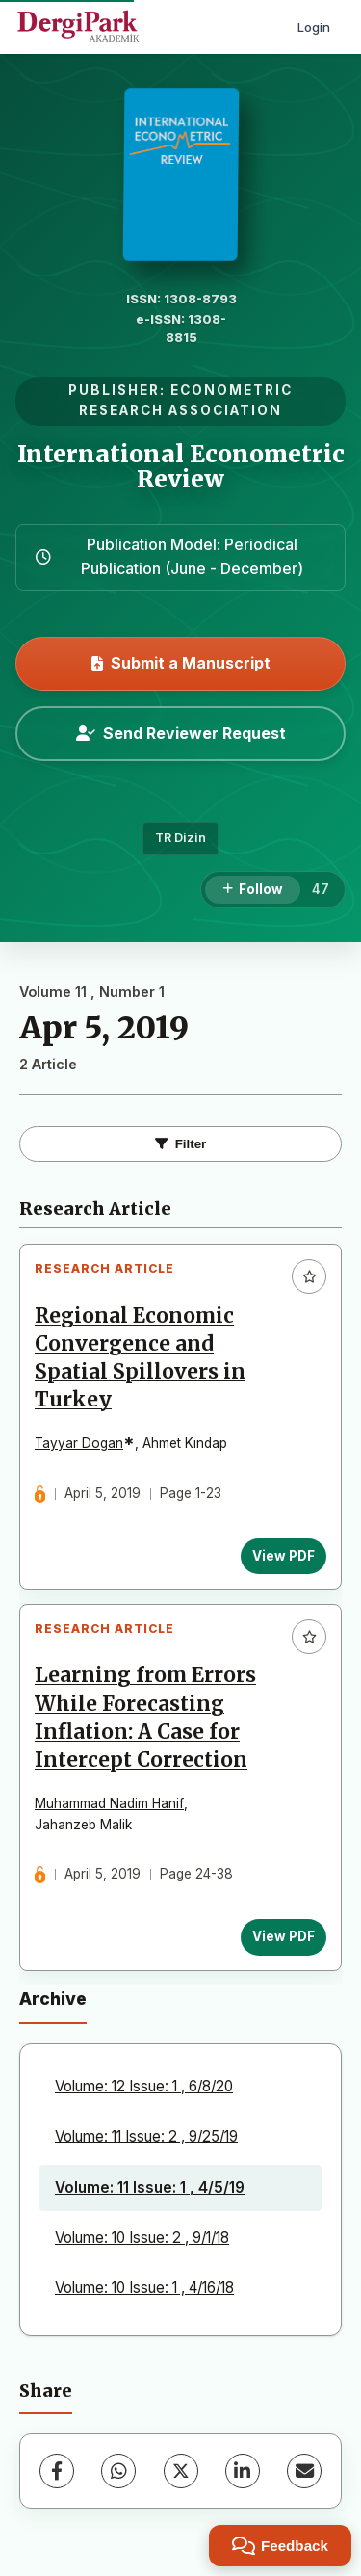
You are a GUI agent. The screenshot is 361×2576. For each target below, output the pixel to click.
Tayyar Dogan (79, 1443)
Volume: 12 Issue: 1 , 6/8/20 (144, 2086)
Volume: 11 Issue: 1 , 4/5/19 (150, 2187)
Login (313, 27)
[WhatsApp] (118, 2471)
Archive (53, 1998)
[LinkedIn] (242, 2471)
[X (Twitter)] (181, 2471)
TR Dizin (180, 837)
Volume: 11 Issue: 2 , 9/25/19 (146, 2136)
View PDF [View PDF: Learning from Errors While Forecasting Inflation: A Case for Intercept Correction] (283, 1936)
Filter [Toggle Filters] (181, 1144)
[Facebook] (56, 2471)
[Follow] (252, 890)
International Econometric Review (181, 466)
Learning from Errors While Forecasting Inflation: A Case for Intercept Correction (145, 1717)
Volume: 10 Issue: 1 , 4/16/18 (144, 2287)
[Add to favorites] (309, 1276)
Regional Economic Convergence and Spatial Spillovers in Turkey (140, 1357)
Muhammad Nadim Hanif (109, 1803)
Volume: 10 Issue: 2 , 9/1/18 (142, 2237)
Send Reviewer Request (181, 733)
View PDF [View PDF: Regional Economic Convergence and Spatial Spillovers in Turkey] (283, 1556)
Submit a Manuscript (181, 662)
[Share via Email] (304, 2471)
